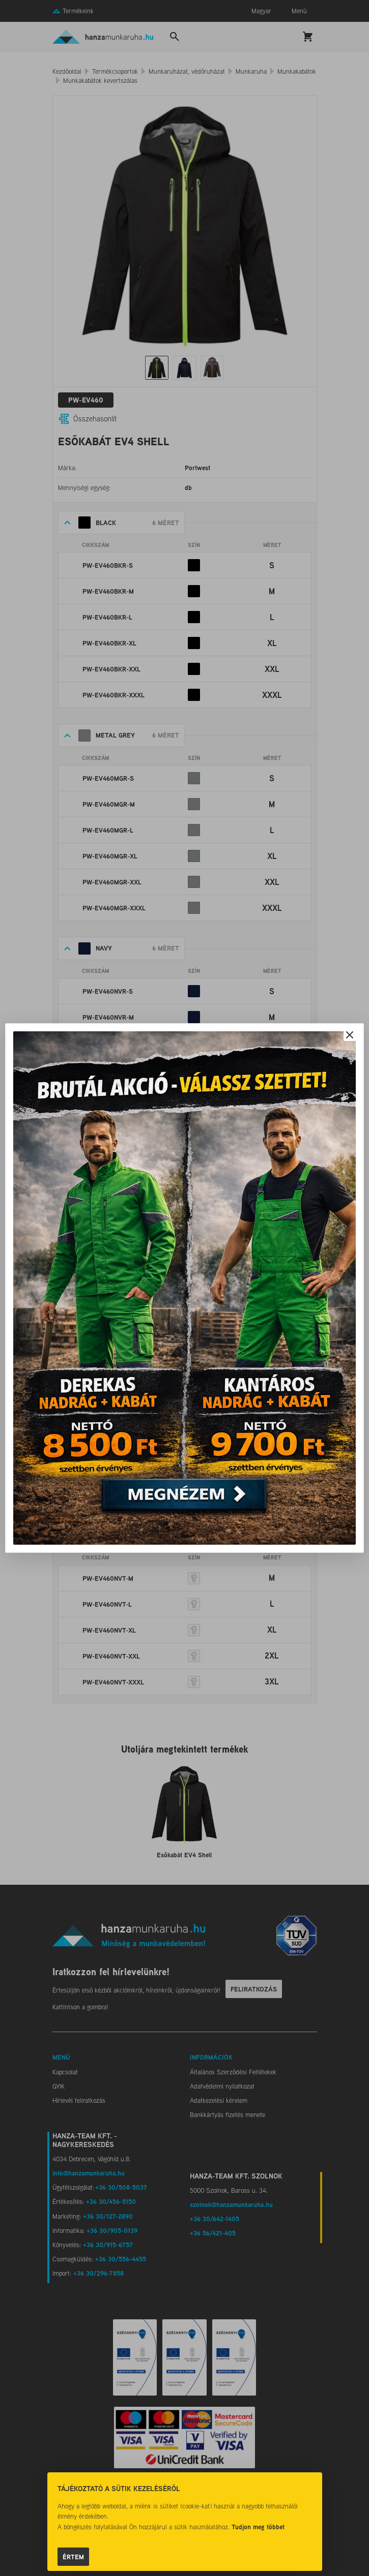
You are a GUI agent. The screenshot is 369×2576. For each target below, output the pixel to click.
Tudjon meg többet (258, 2526)
